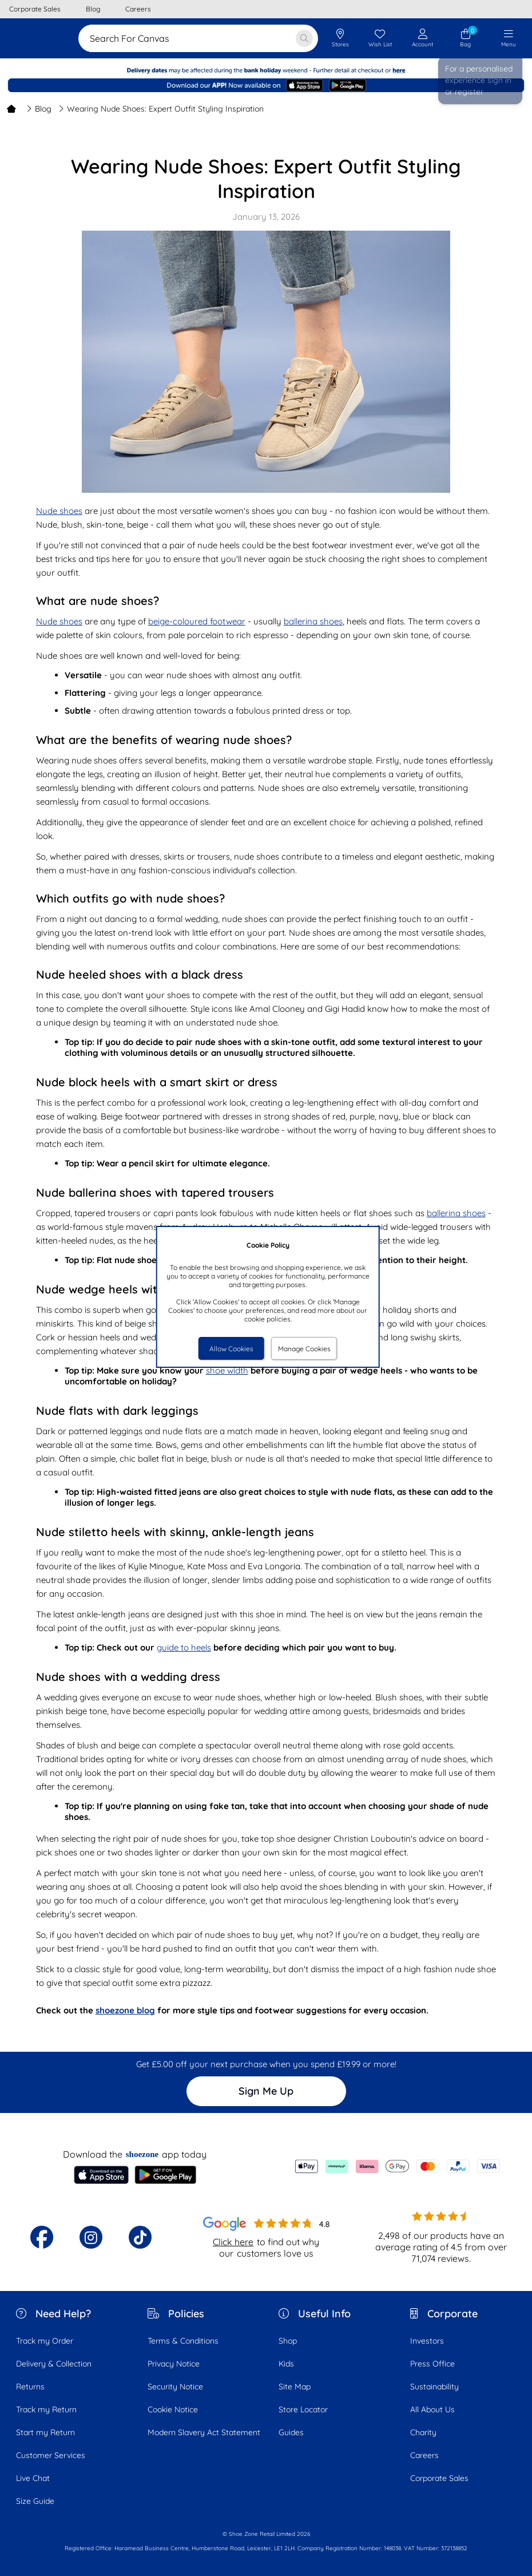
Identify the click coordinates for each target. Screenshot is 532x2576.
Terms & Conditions (183, 2341)
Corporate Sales (439, 2478)
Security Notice (175, 2386)
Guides (291, 2432)
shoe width (227, 1370)
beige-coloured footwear (196, 621)
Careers (424, 2455)
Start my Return (45, 2432)
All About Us (432, 2409)
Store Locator (303, 2409)
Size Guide (35, 2501)
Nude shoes (59, 510)
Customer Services (50, 2455)
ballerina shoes (313, 621)
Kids (286, 2364)
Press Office (432, 2364)
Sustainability (434, 2386)
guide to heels (184, 1647)
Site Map (295, 2386)
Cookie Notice (173, 2409)
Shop (288, 2341)
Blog (38, 109)
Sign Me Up (266, 2091)
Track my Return (46, 2409)
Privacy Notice (174, 2364)
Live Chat (33, 2478)
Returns (30, 2386)
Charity (423, 2432)
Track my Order (44, 2341)
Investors (427, 2341)
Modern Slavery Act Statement (204, 2432)
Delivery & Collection (54, 2364)
